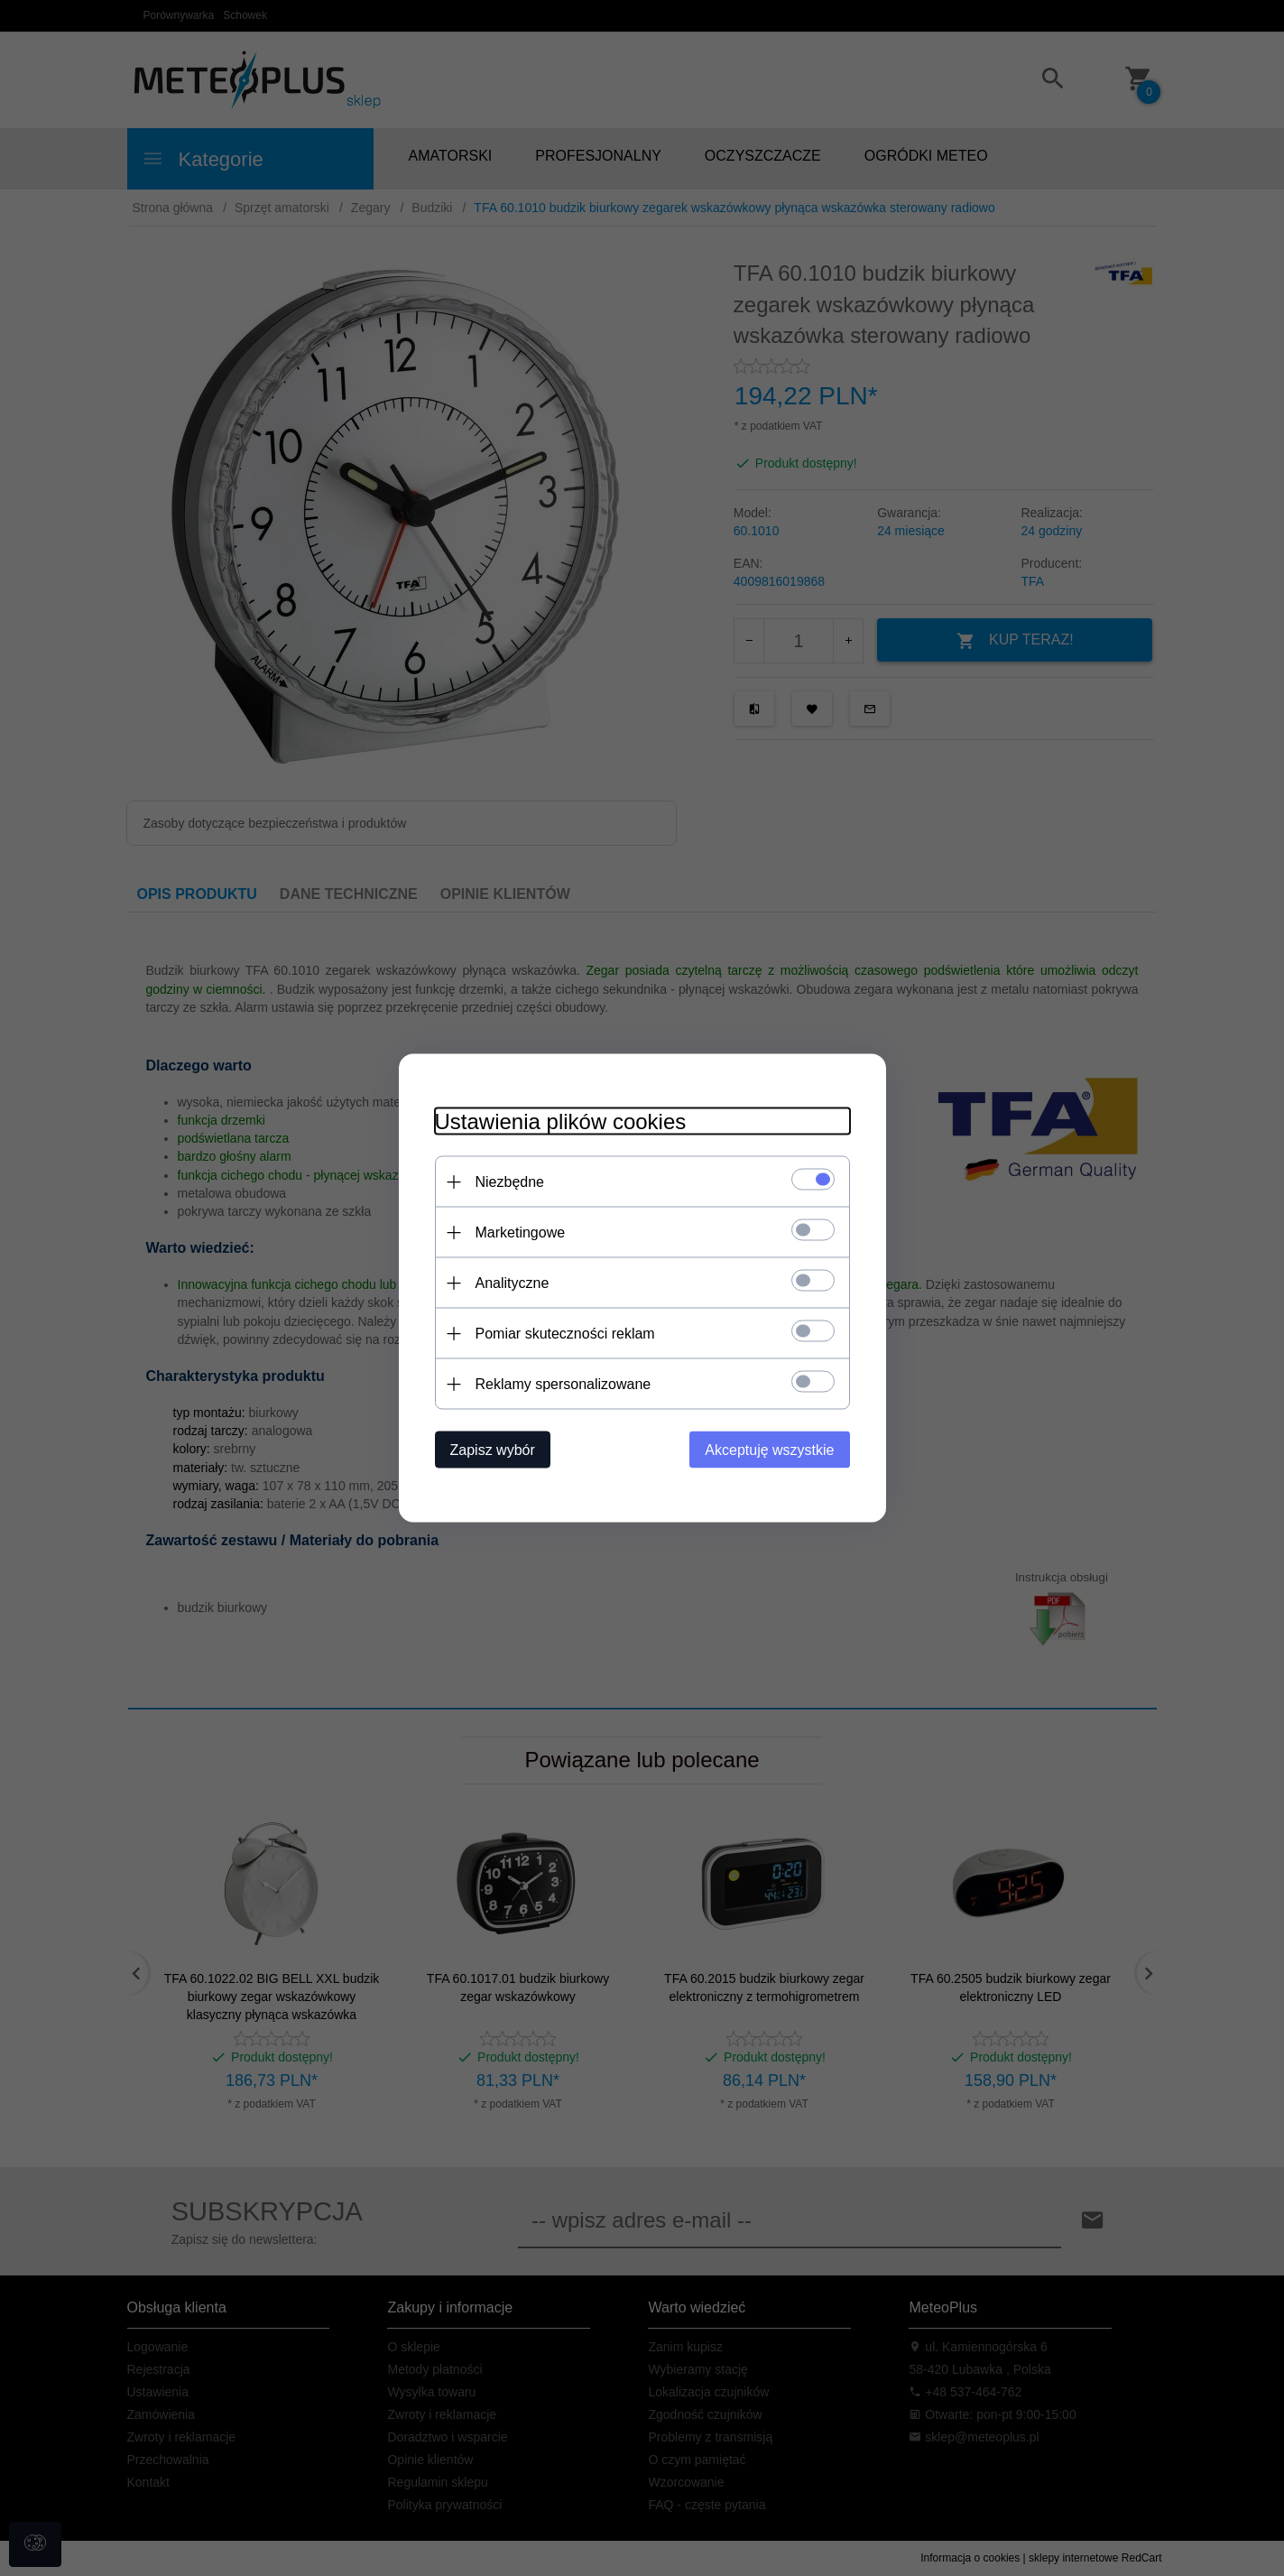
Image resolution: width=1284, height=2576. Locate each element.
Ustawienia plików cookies (561, 1121)
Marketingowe (521, 1232)
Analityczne (513, 1283)
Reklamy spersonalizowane (563, 1384)
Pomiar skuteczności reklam (565, 1333)
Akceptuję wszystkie (769, 1450)
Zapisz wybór (492, 1450)
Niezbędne (510, 1182)
